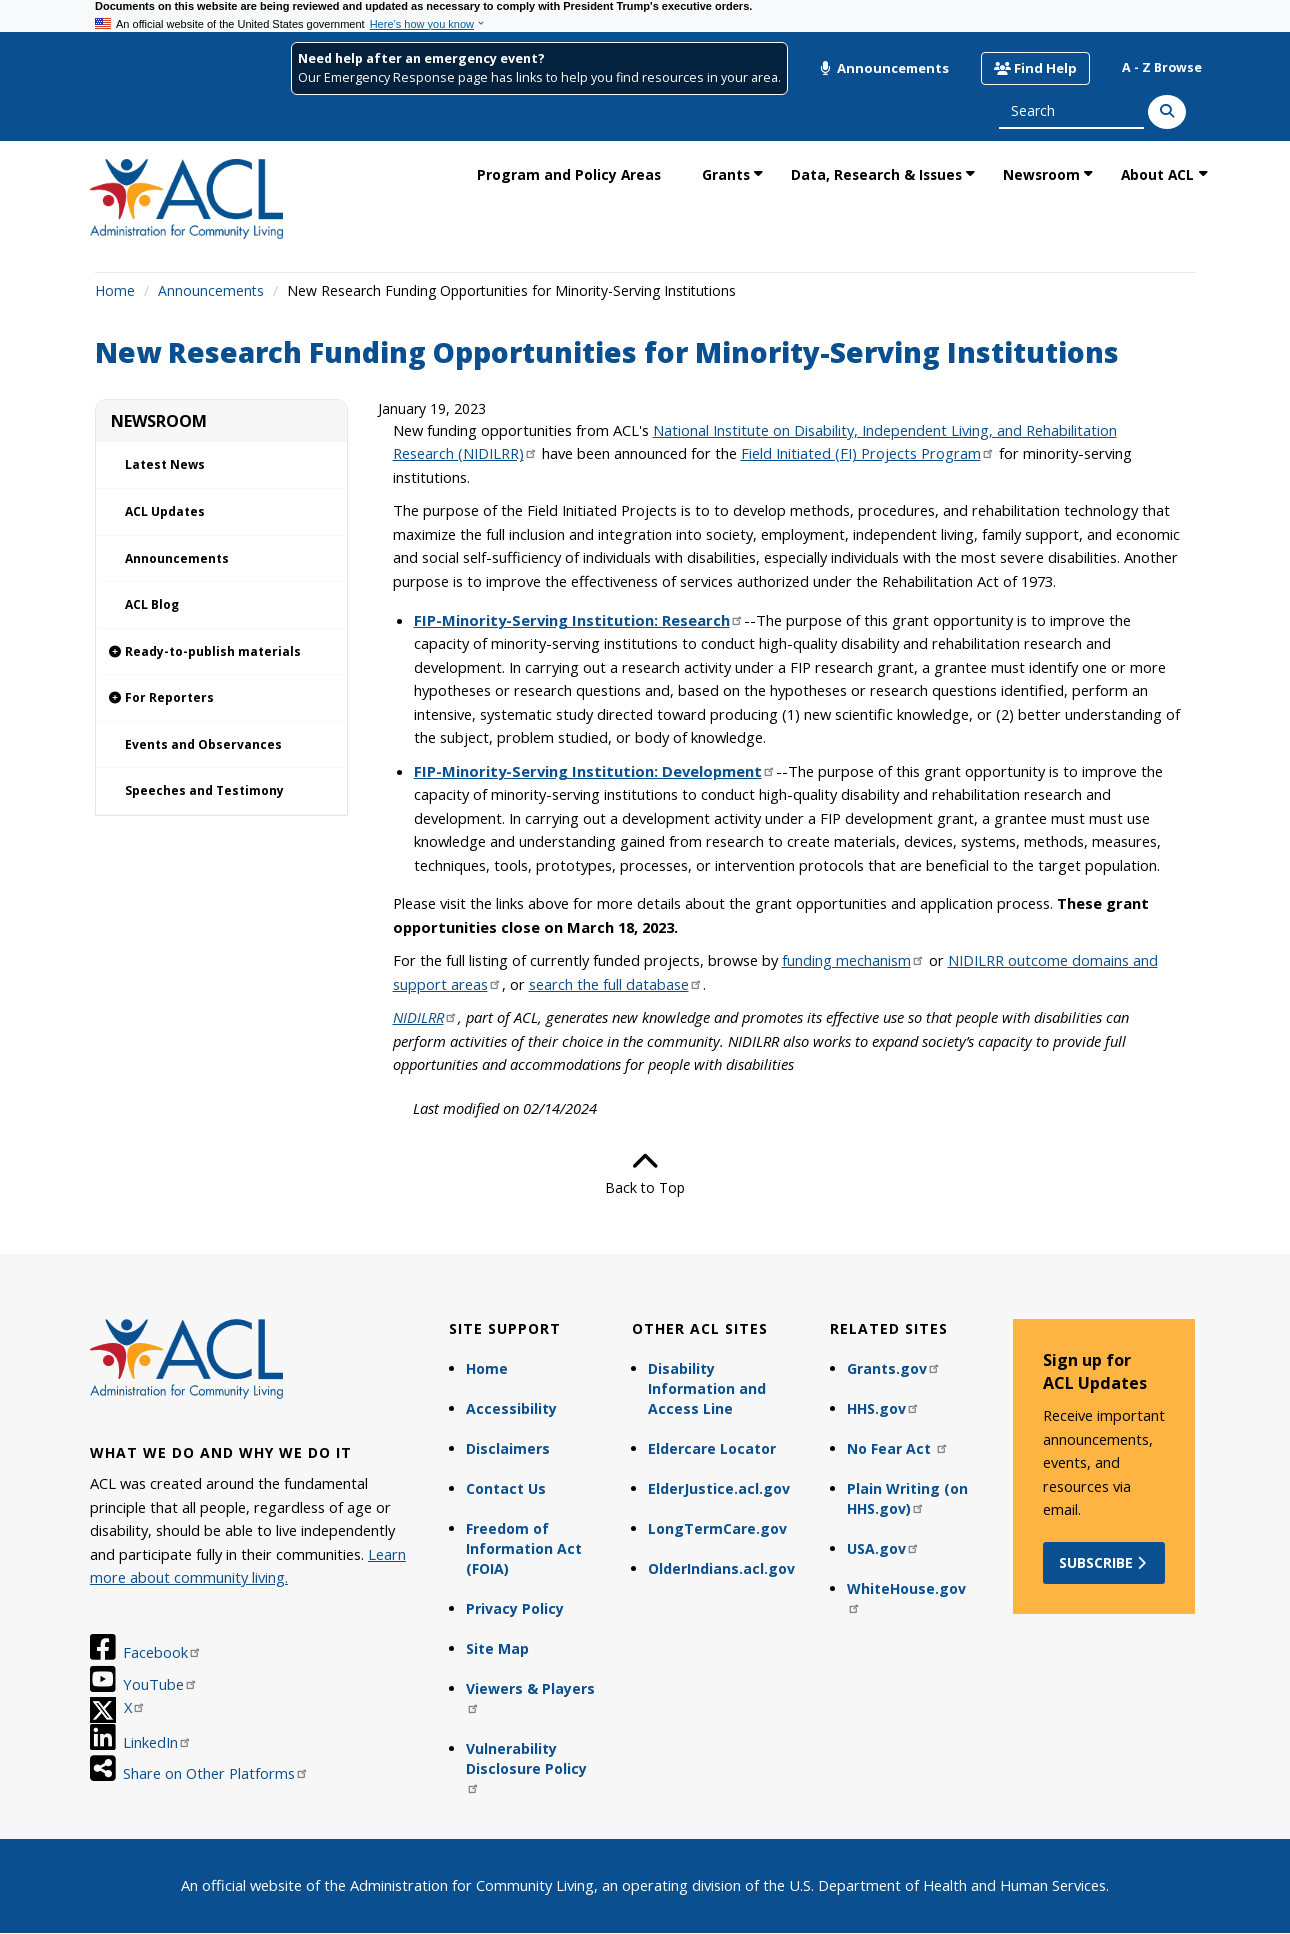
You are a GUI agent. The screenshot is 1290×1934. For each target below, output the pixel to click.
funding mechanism (853, 960)
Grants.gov (894, 1368)
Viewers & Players (530, 1696)
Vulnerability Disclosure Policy (526, 1766)
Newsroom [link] (1041, 174)
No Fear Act (898, 1448)
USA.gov (883, 1548)
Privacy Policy (515, 1608)
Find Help (1035, 68)
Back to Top (645, 1173)
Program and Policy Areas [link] (569, 174)
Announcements (884, 68)
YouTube (160, 1684)
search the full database (616, 984)
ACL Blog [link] (152, 604)
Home (115, 290)
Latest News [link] (165, 464)
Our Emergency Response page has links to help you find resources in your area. (539, 77)
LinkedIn (157, 1742)
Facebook (162, 1652)
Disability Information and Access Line (707, 1388)
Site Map (497, 1648)
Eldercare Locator (712, 1448)
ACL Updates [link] (165, 511)
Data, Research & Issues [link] (876, 174)
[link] (221, 652)
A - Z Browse (1162, 67)
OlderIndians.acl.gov (721, 1568)
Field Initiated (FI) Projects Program (868, 453)
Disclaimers (508, 1448)
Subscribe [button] (1104, 1562)
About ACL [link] (1157, 174)
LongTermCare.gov (717, 1528)
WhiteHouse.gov (906, 1596)
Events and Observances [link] (203, 744)
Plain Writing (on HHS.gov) (907, 1498)
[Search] (1167, 112)
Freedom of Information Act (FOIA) (524, 1548)
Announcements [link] (177, 558)
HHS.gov (883, 1408)
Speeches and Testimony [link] (204, 790)
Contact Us (506, 1488)
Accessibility (511, 1408)
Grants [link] (726, 174)
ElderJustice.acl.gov (719, 1488)
